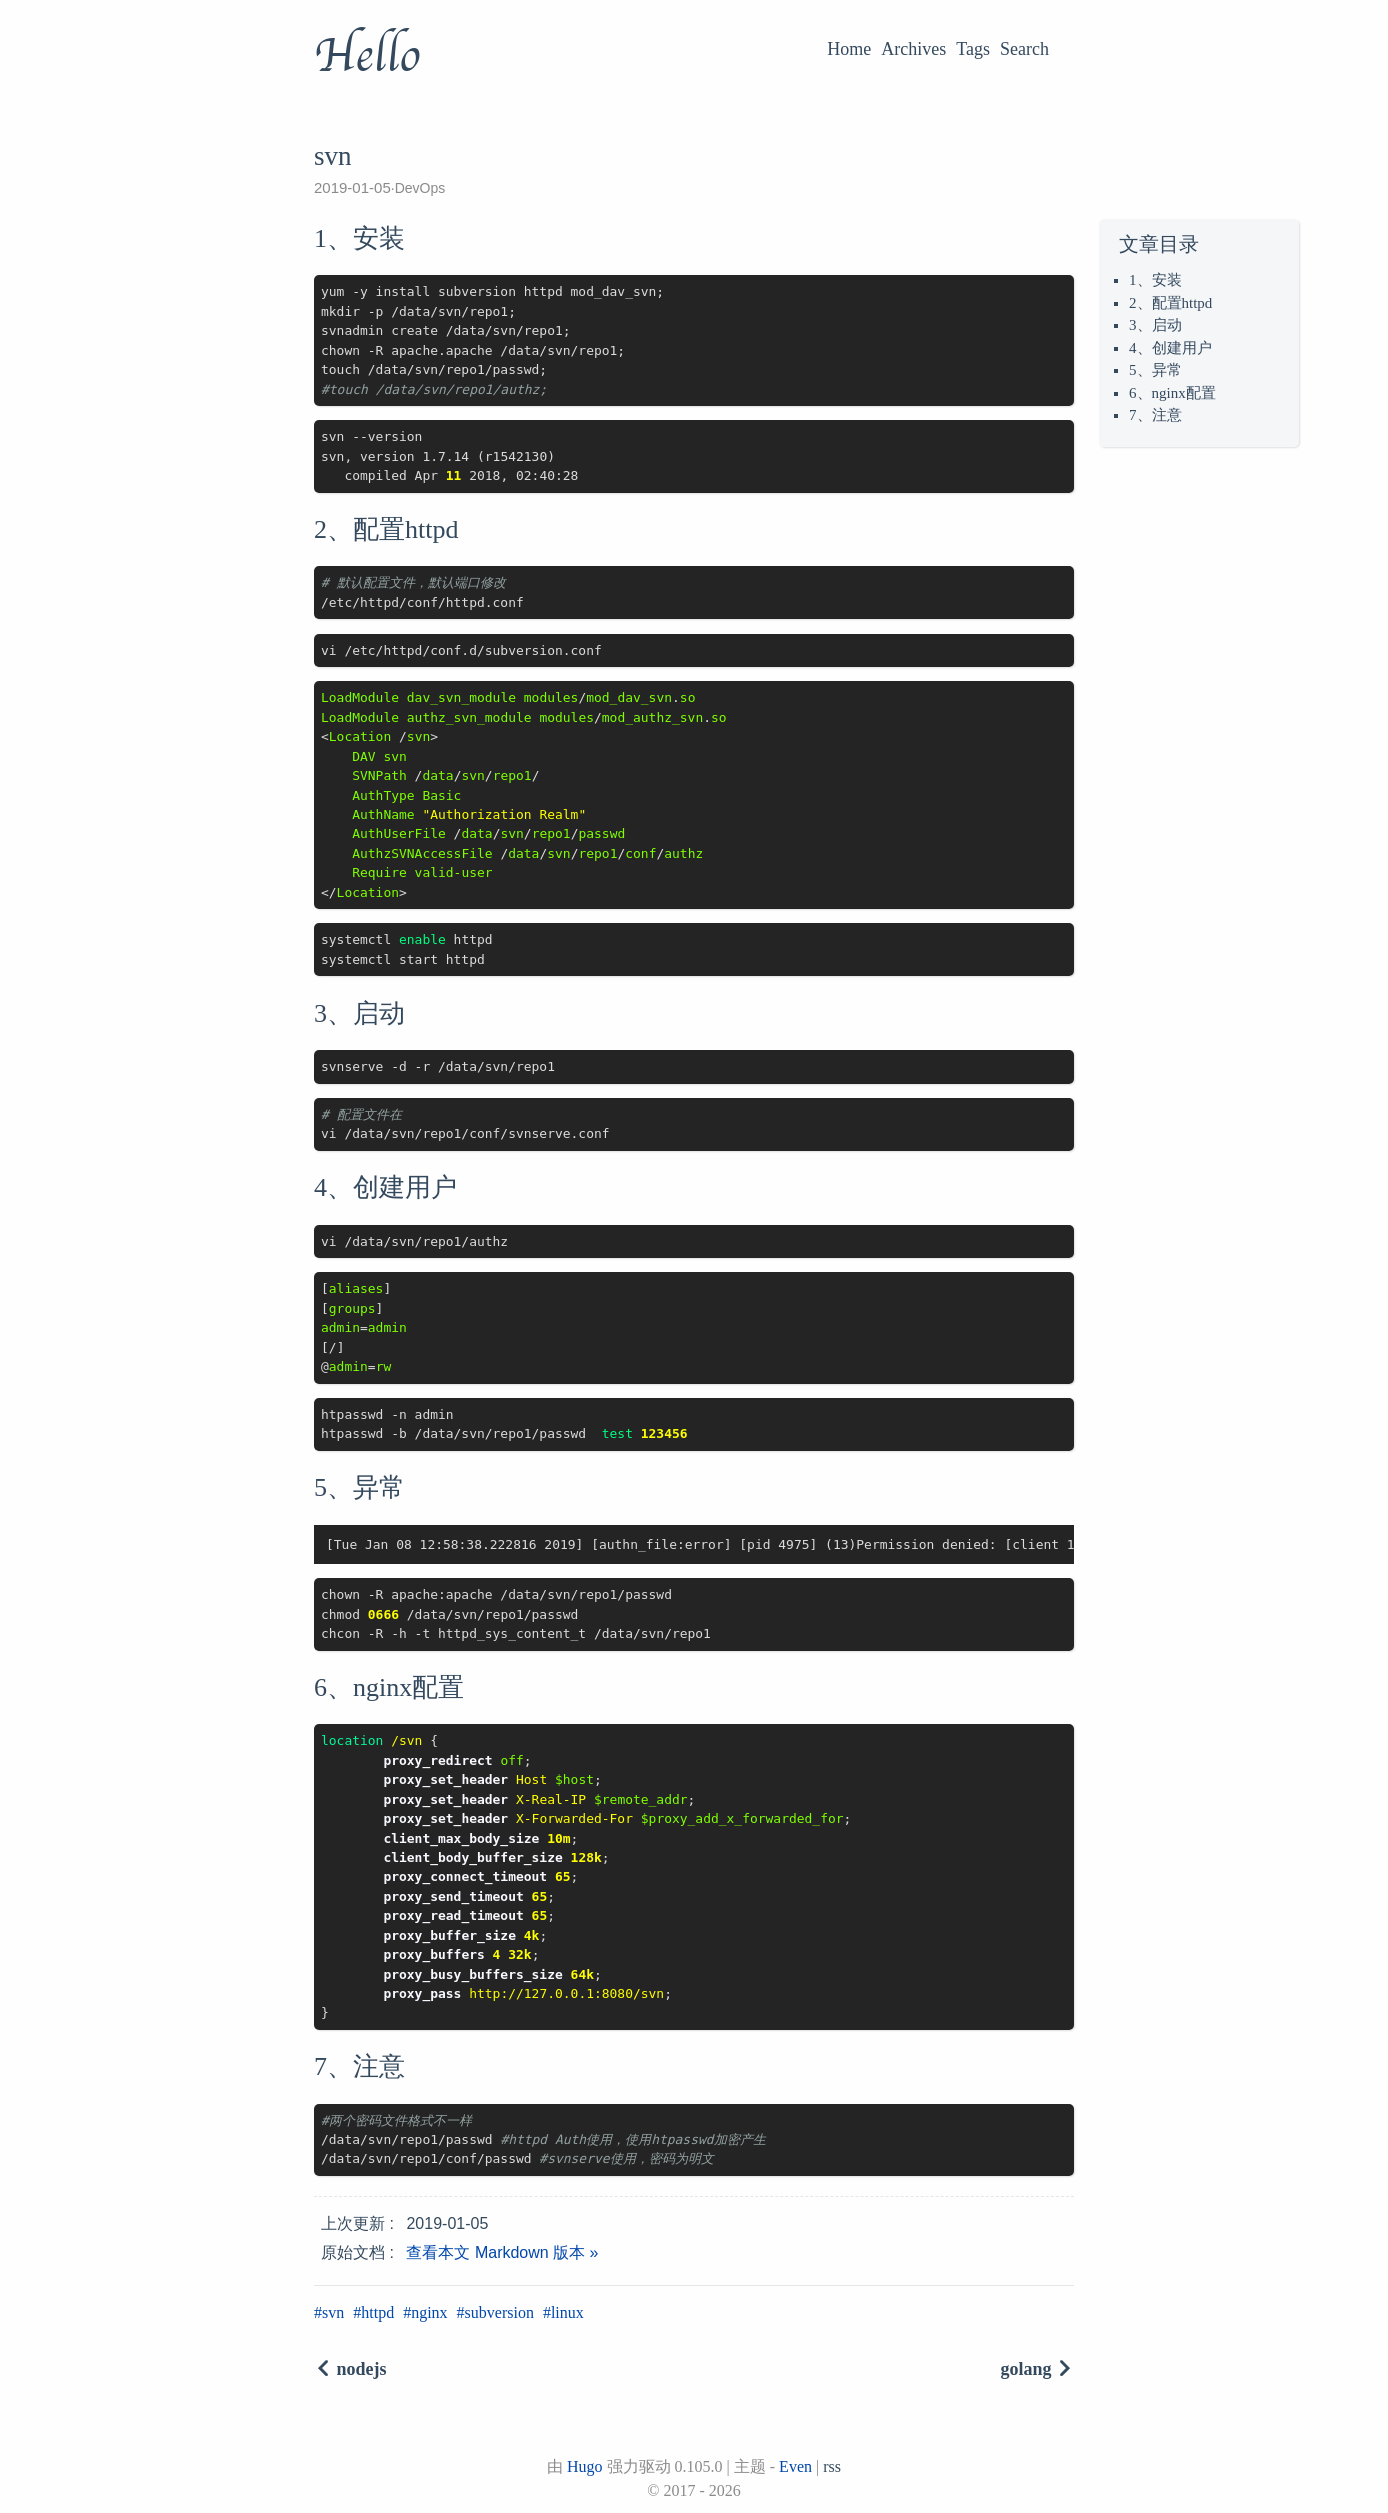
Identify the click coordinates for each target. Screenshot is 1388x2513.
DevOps (420, 188)
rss (832, 2466)
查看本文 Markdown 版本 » (502, 2252)
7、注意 (1155, 415)
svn (333, 2312)
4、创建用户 (1170, 348)
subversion (499, 2312)
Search (1024, 49)
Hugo (585, 2466)
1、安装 (1155, 280)
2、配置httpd (1170, 303)
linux (567, 2312)
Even (795, 2466)
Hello (367, 56)
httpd (377, 2312)
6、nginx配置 (1172, 393)
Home (849, 49)
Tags (973, 49)
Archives (913, 49)
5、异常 (1155, 370)
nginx (429, 2312)
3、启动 (1155, 325)
